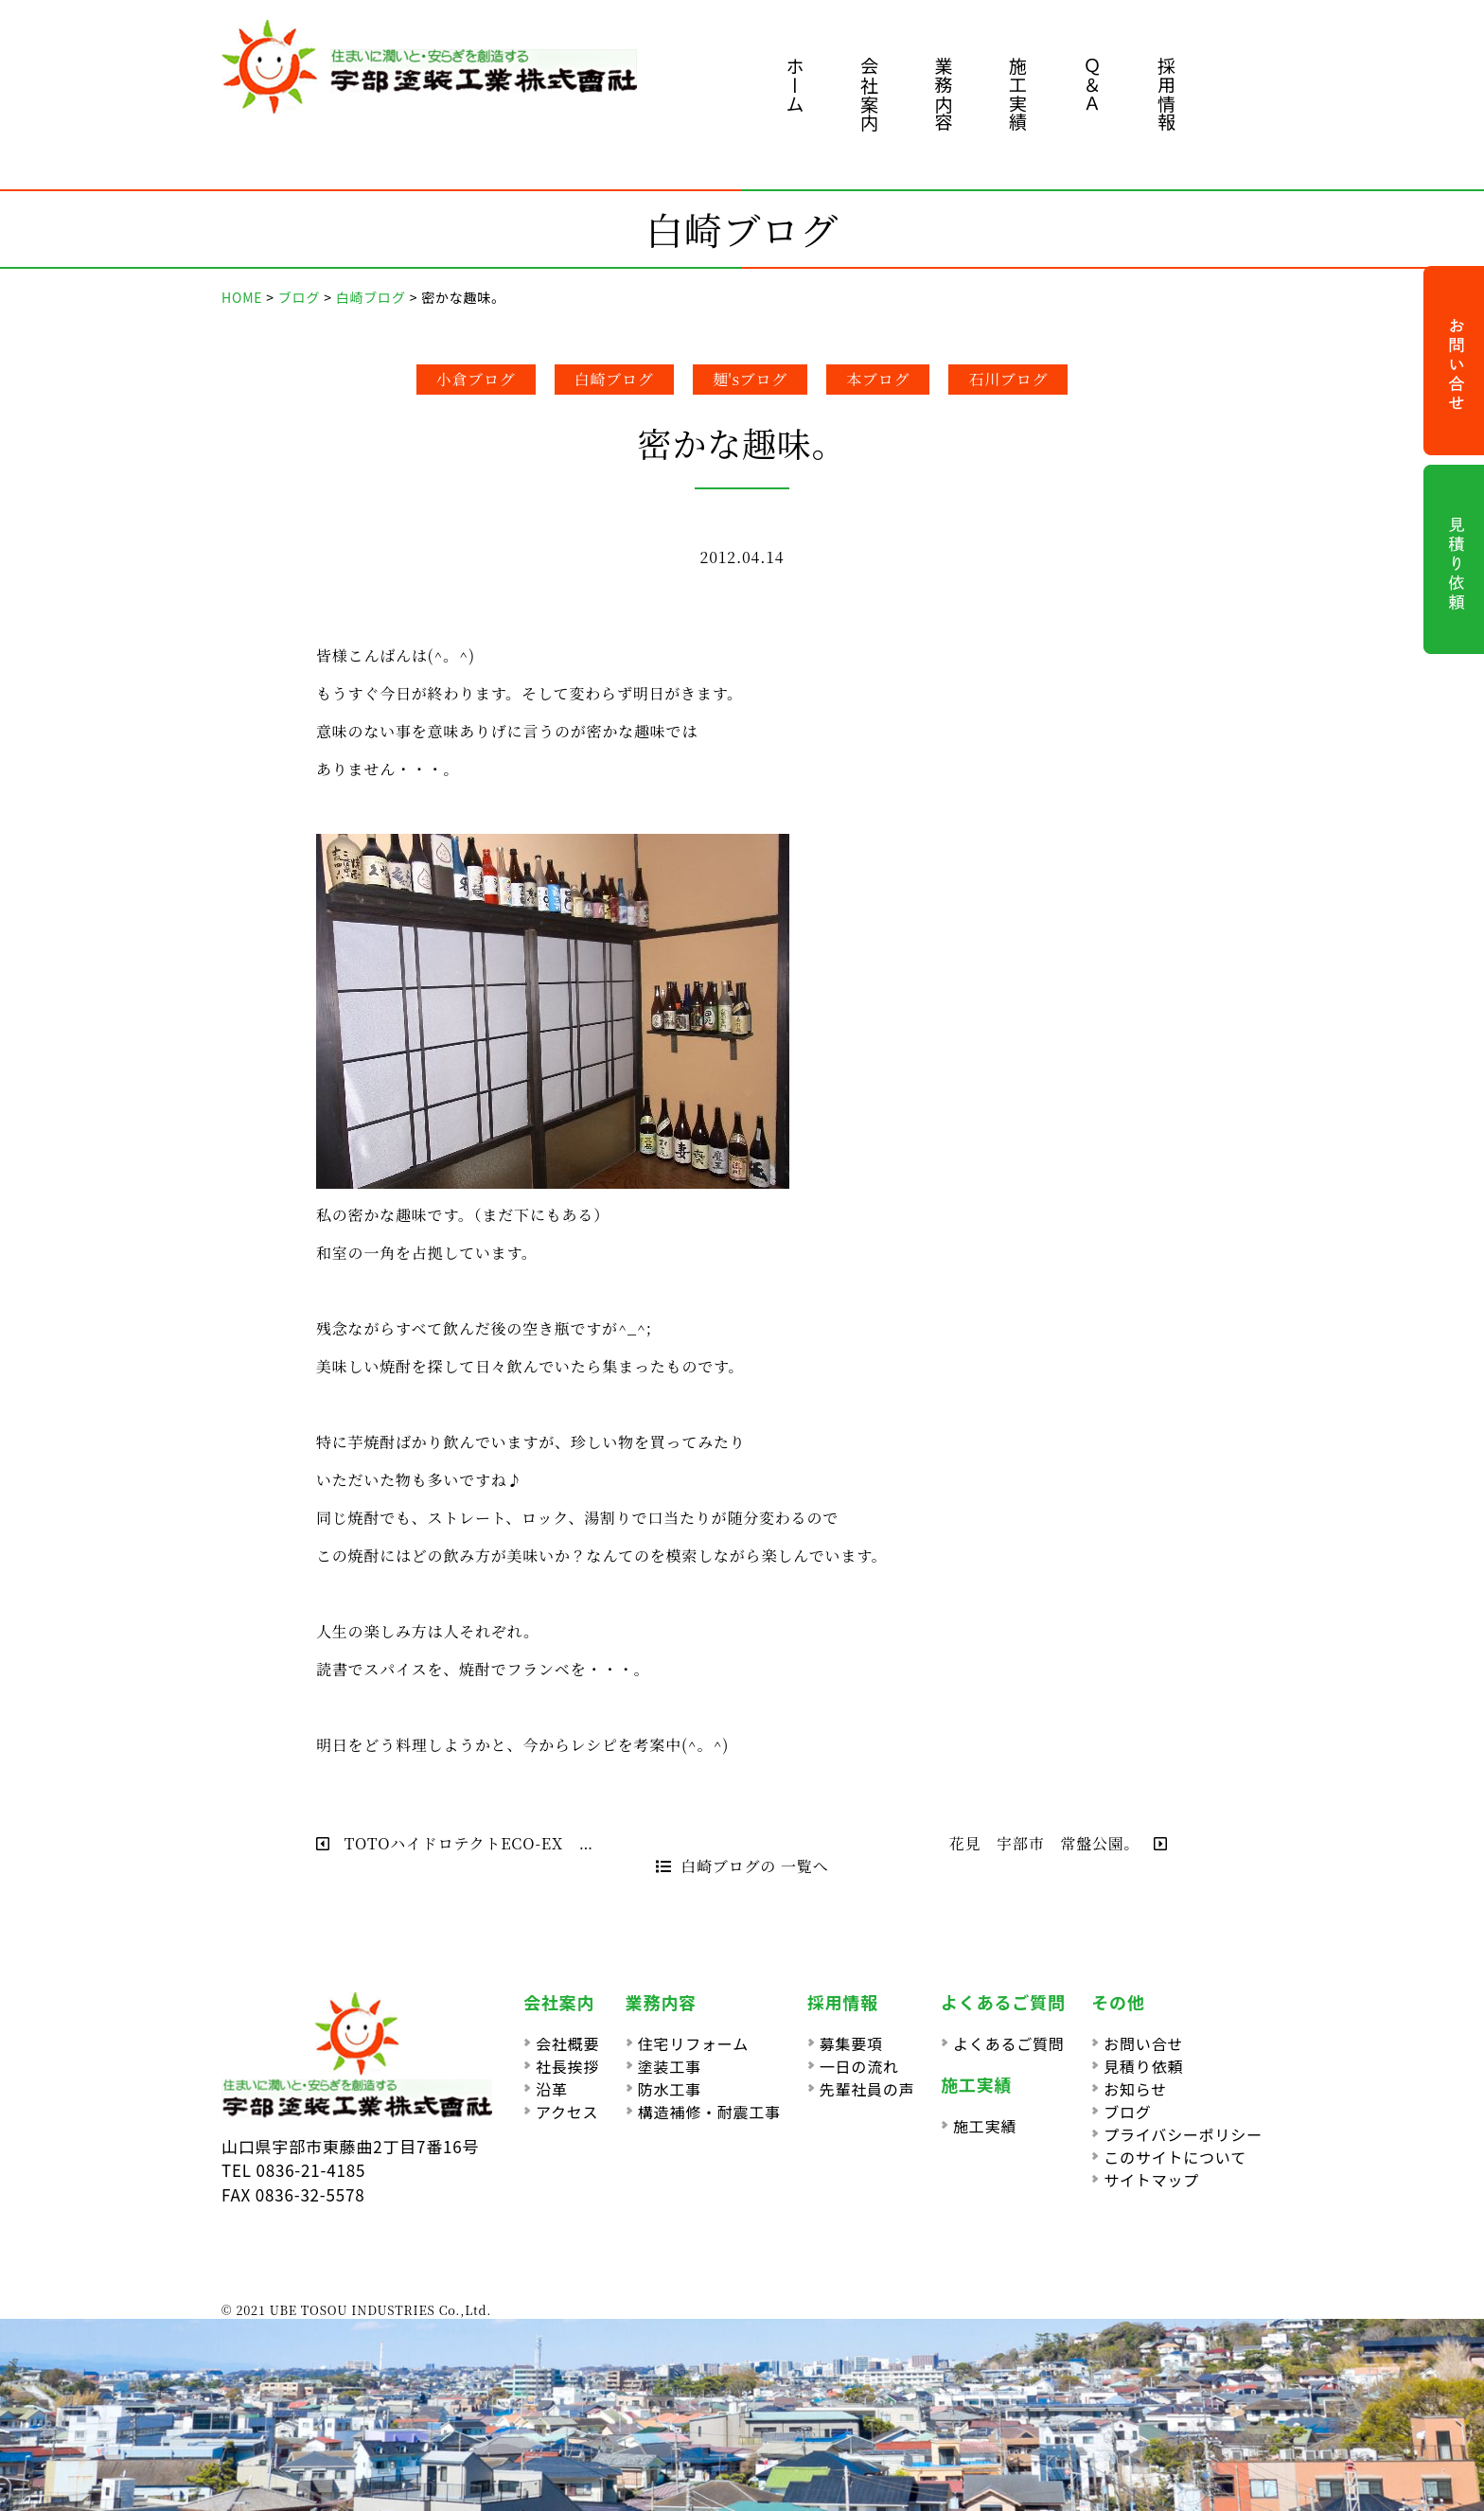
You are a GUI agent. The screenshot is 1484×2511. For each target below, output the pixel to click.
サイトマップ (1151, 2179)
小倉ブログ (476, 379)
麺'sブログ (750, 379)
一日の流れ (859, 2066)
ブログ (1127, 2111)
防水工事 (669, 2089)
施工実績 (1018, 94)
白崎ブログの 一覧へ (742, 1866)
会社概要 (567, 2043)
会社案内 (869, 94)
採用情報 (1166, 94)
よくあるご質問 (1009, 2043)
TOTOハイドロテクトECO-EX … (454, 1843)
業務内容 (944, 94)
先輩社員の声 (867, 2089)
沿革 (552, 2089)
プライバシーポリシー (1183, 2134)
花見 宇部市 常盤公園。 (1058, 1843)
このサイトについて (1175, 2157)
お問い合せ (1143, 2043)
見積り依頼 (1143, 2066)
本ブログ (878, 379)
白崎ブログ (614, 379)
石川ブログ (1008, 379)
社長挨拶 (567, 2066)
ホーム (795, 85)
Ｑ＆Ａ (1092, 85)
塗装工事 (669, 2066)
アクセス (567, 2111)
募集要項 (851, 2043)
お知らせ (1135, 2089)
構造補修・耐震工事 (709, 2111)
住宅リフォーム (693, 2043)
